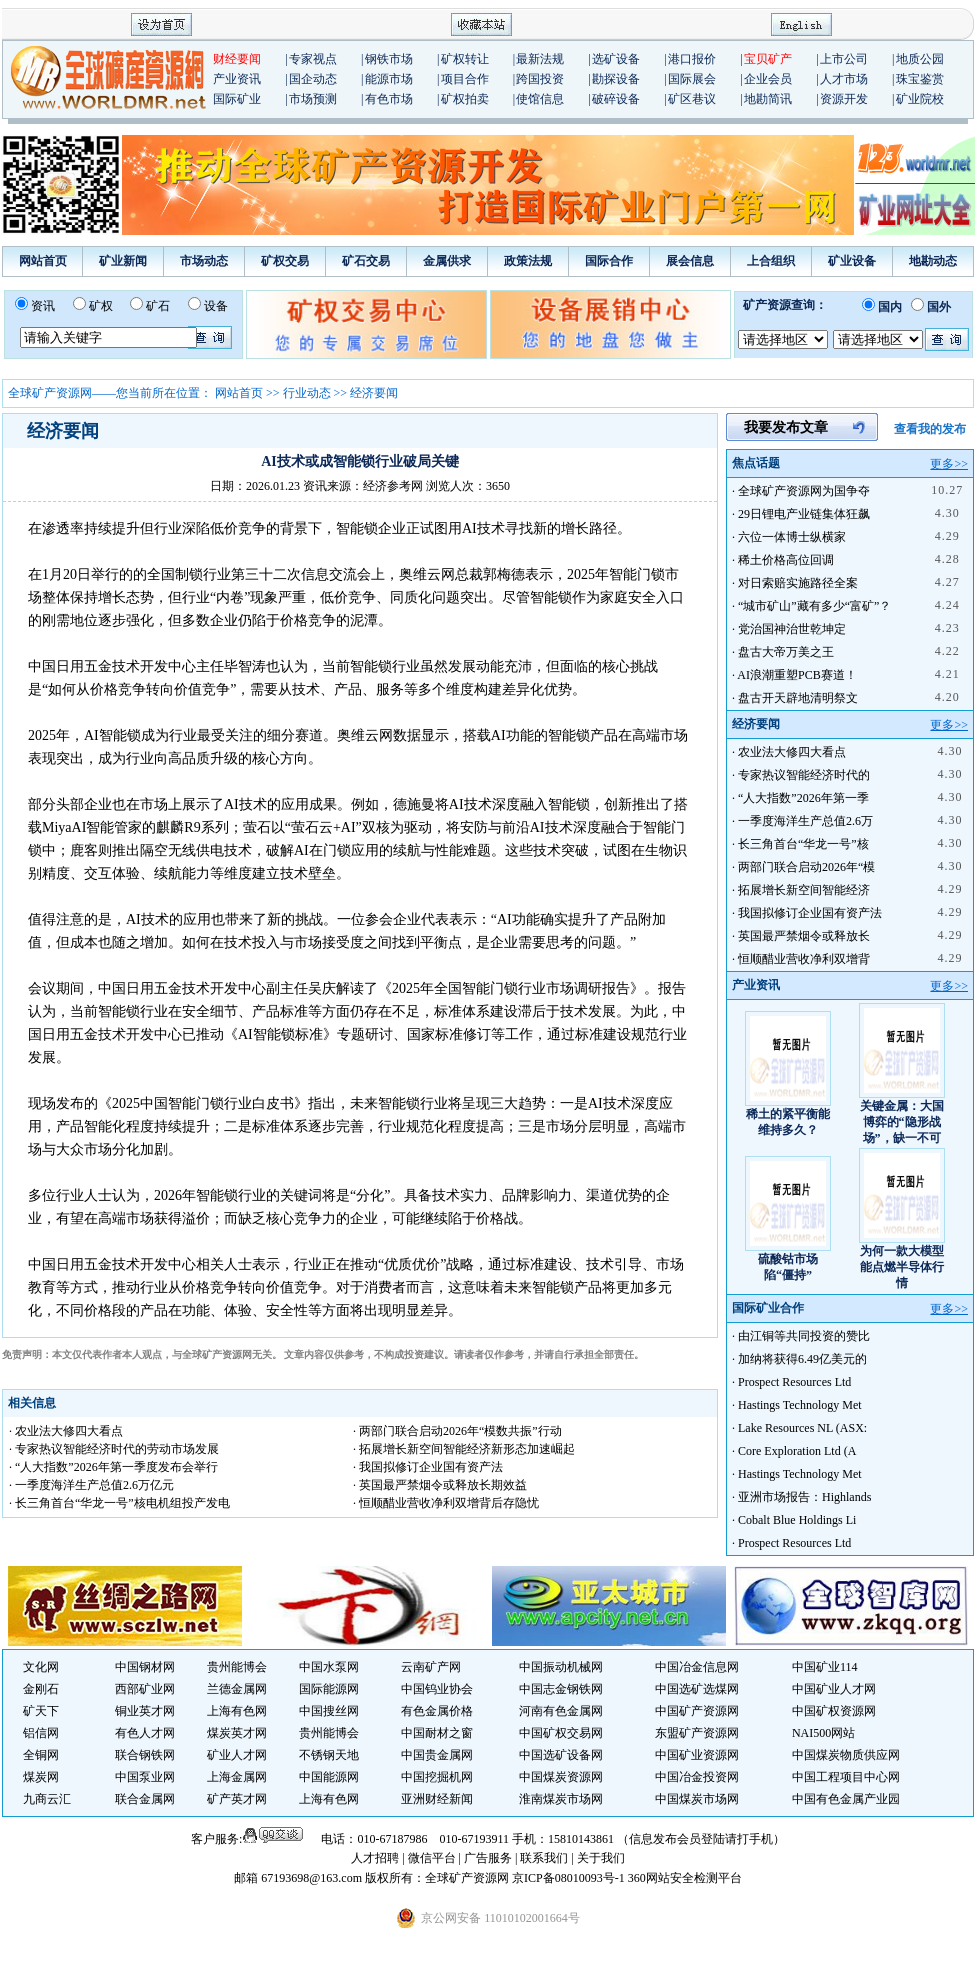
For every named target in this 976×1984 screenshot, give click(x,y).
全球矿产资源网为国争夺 (804, 491)
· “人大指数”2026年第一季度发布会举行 (113, 1467)
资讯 (43, 306)
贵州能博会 (237, 1667)
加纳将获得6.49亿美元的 (802, 1359)
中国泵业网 (145, 1777)
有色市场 (389, 99)
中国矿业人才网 (834, 1689)
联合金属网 (145, 1799)
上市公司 (844, 59)
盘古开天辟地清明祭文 (798, 698)
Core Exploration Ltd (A (797, 1451)
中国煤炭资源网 (561, 1777)
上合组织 (771, 261)
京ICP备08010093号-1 (570, 1878)
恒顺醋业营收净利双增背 (804, 959)
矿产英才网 (237, 1799)
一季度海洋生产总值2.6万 (805, 821)
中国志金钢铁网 (561, 1689)
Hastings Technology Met (800, 1405)
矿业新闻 (123, 261)
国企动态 (313, 79)
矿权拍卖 (465, 99)
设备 (216, 306)
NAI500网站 (823, 1733)
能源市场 (389, 79)
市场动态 (204, 261)
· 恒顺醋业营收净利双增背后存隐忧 (446, 1503)
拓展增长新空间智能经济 (804, 890)
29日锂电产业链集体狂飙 (804, 514)
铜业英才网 (145, 1711)
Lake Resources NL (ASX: (802, 1428)
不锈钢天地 (329, 1755)
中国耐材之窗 (437, 1733)
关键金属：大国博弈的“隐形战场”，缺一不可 (902, 1122)
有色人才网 (145, 1733)
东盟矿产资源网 (697, 1733)
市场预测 (313, 99)
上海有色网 (237, 1711)
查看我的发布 (930, 429)
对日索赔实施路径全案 (798, 583)
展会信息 (690, 261)
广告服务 (489, 1858)
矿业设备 (852, 261)
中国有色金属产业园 (846, 1799)
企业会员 (768, 79)
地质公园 (920, 59)
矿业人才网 (237, 1755)
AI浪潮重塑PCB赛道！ (796, 675)
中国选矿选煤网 (697, 1689)
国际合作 (609, 261)
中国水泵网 (329, 1667)
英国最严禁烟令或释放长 (804, 936)
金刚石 (41, 1689)
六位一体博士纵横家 (792, 537)
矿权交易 (285, 261)
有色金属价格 (437, 1711)
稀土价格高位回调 (786, 560)
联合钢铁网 (145, 1755)
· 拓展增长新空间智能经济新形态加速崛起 (464, 1449)
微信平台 (432, 1858)
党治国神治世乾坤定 (792, 629)
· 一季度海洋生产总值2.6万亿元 (91, 1485)
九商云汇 (47, 1799)
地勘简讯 (768, 99)
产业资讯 (237, 79)
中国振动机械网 (561, 1667)
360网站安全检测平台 (685, 1878)
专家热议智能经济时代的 (804, 775)
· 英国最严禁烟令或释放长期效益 (440, 1485)
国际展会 (692, 79)
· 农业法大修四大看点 (66, 1431)
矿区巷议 (692, 99)
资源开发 (844, 99)
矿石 (158, 306)
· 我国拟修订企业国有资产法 (428, 1467)
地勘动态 (933, 261)
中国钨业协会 (437, 1689)
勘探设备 (616, 79)
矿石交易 (366, 261)
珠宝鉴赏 (920, 79)
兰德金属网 (237, 1689)
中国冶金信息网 (697, 1667)
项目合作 (465, 79)
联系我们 (544, 1858)
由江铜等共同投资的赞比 (804, 1336)
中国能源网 (329, 1777)
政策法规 (528, 261)
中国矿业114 (825, 1667)
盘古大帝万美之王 (786, 652)
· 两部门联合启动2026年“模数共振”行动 (457, 1431)
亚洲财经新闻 (437, 1799)
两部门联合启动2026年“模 (806, 867)
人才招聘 (375, 1858)
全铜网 (41, 1755)
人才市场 (844, 79)
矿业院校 (920, 99)
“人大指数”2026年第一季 (803, 798)
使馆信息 (540, 99)
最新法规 (540, 59)
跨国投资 (540, 79)
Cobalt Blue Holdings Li (797, 1520)
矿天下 (41, 1711)
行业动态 (307, 393)
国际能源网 (329, 1689)
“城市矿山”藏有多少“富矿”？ (814, 606)
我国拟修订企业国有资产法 (810, 913)
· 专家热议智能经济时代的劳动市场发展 (114, 1449)
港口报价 (692, 59)
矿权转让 (465, 59)
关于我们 (601, 1858)
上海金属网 (237, 1777)
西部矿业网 (145, 1689)
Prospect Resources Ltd (794, 1382)
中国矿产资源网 (697, 1711)
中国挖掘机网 (437, 1777)
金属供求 (447, 261)
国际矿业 (237, 99)
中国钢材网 (145, 1667)
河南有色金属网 (561, 1711)
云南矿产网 (431, 1667)
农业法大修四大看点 (792, 752)
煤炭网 (41, 1777)
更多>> (949, 464)
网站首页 (43, 261)
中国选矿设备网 (561, 1755)
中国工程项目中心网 (846, 1777)
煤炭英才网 (237, 1733)
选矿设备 (616, 59)
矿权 (101, 306)
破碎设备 (616, 99)
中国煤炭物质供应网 (846, 1755)
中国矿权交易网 (561, 1733)
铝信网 (41, 1733)
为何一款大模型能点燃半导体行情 (902, 1267)
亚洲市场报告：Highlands (804, 1497)
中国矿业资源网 (697, 1755)
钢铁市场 (389, 59)
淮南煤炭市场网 (561, 1799)
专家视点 (313, 59)
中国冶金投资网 (697, 1777)
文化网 (41, 1667)
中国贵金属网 (437, 1755)
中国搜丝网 (329, 1711)
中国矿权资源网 (834, 1711)
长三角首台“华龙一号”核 (803, 844)
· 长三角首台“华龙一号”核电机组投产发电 (119, 1503)
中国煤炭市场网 (697, 1799)
